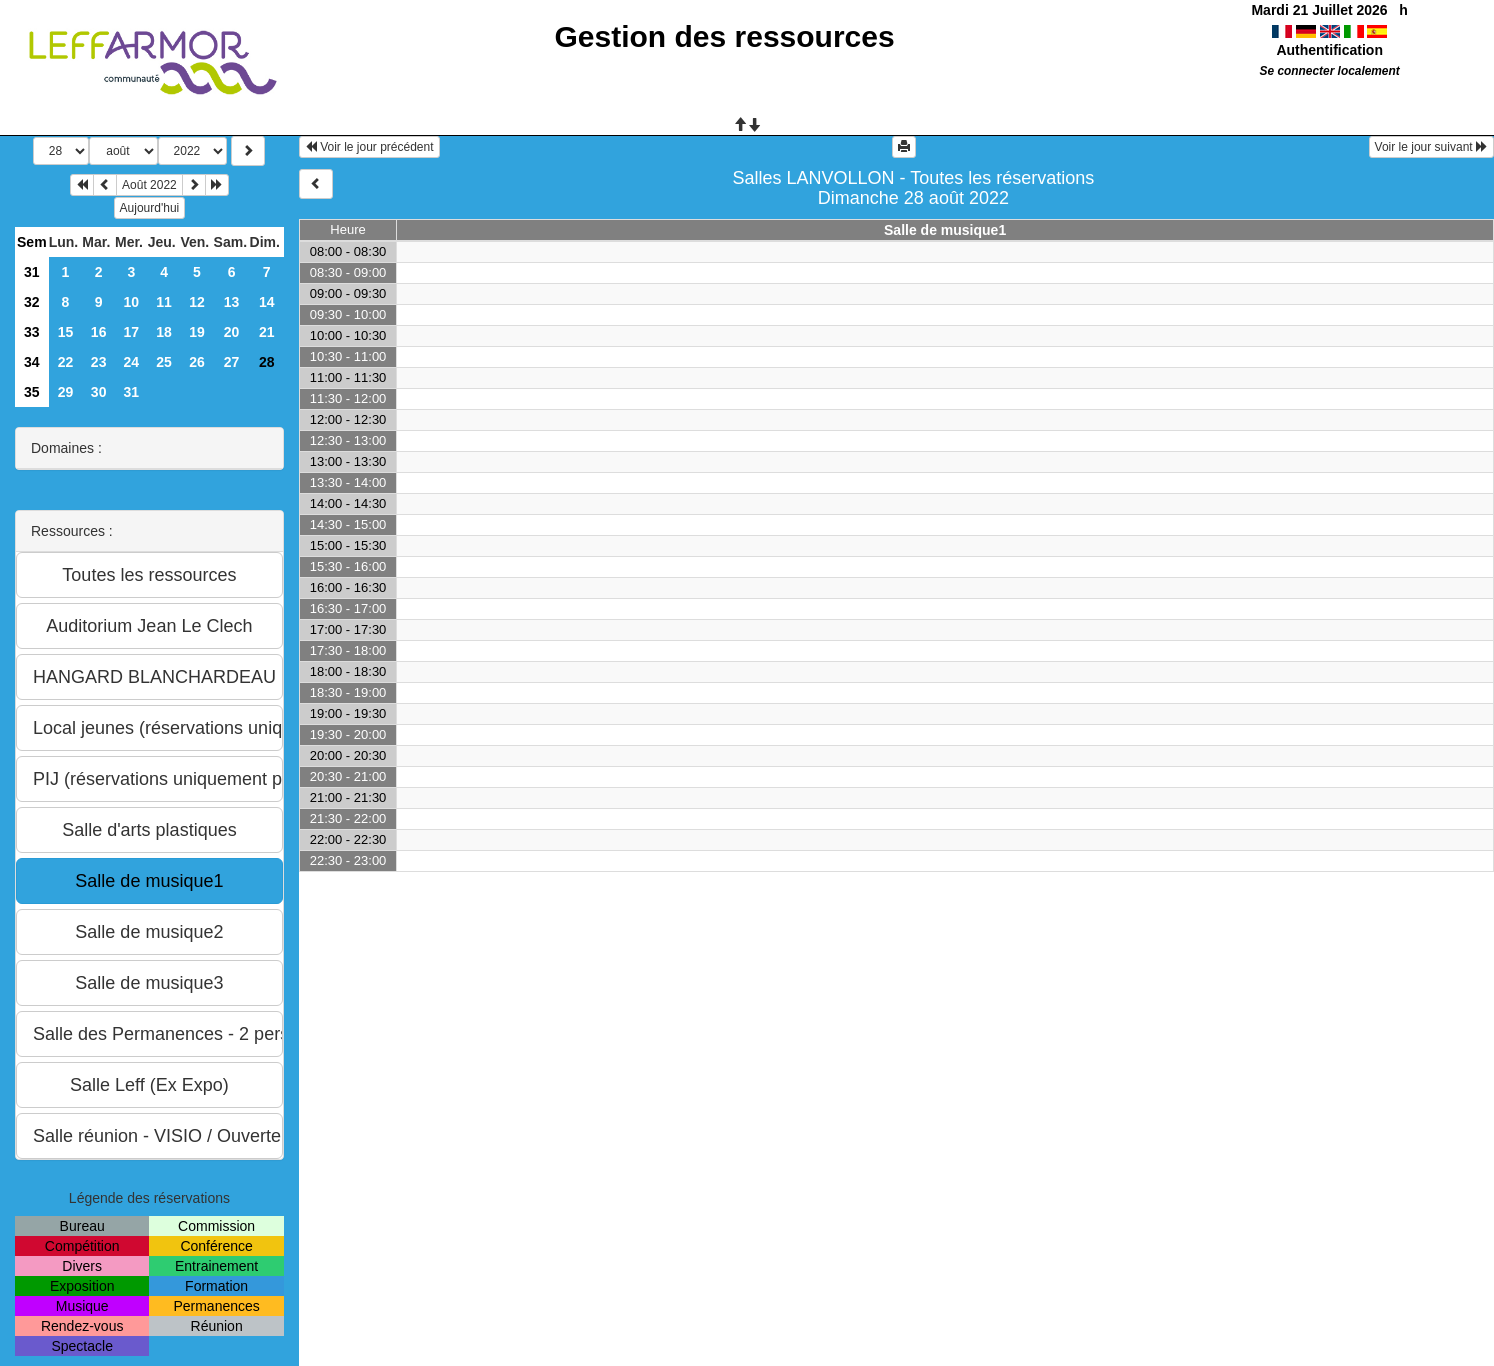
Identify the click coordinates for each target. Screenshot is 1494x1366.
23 (99, 362)
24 (132, 362)
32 (32, 302)
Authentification (1329, 50)
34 (32, 362)
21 (267, 332)
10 (132, 302)
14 (267, 302)
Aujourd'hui (150, 208)
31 (32, 272)
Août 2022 (149, 185)
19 (197, 332)
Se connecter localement (1330, 71)
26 (197, 362)
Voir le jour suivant (1431, 147)
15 (66, 332)
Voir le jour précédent (369, 147)
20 (232, 332)
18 (164, 332)
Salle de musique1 (945, 230)
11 (164, 302)
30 (99, 392)
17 (132, 332)
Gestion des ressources (725, 36)
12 (197, 302)
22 (66, 362)
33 (32, 332)
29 (66, 392)
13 (232, 302)
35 (32, 392)
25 (164, 362)
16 (99, 332)
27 (232, 362)
